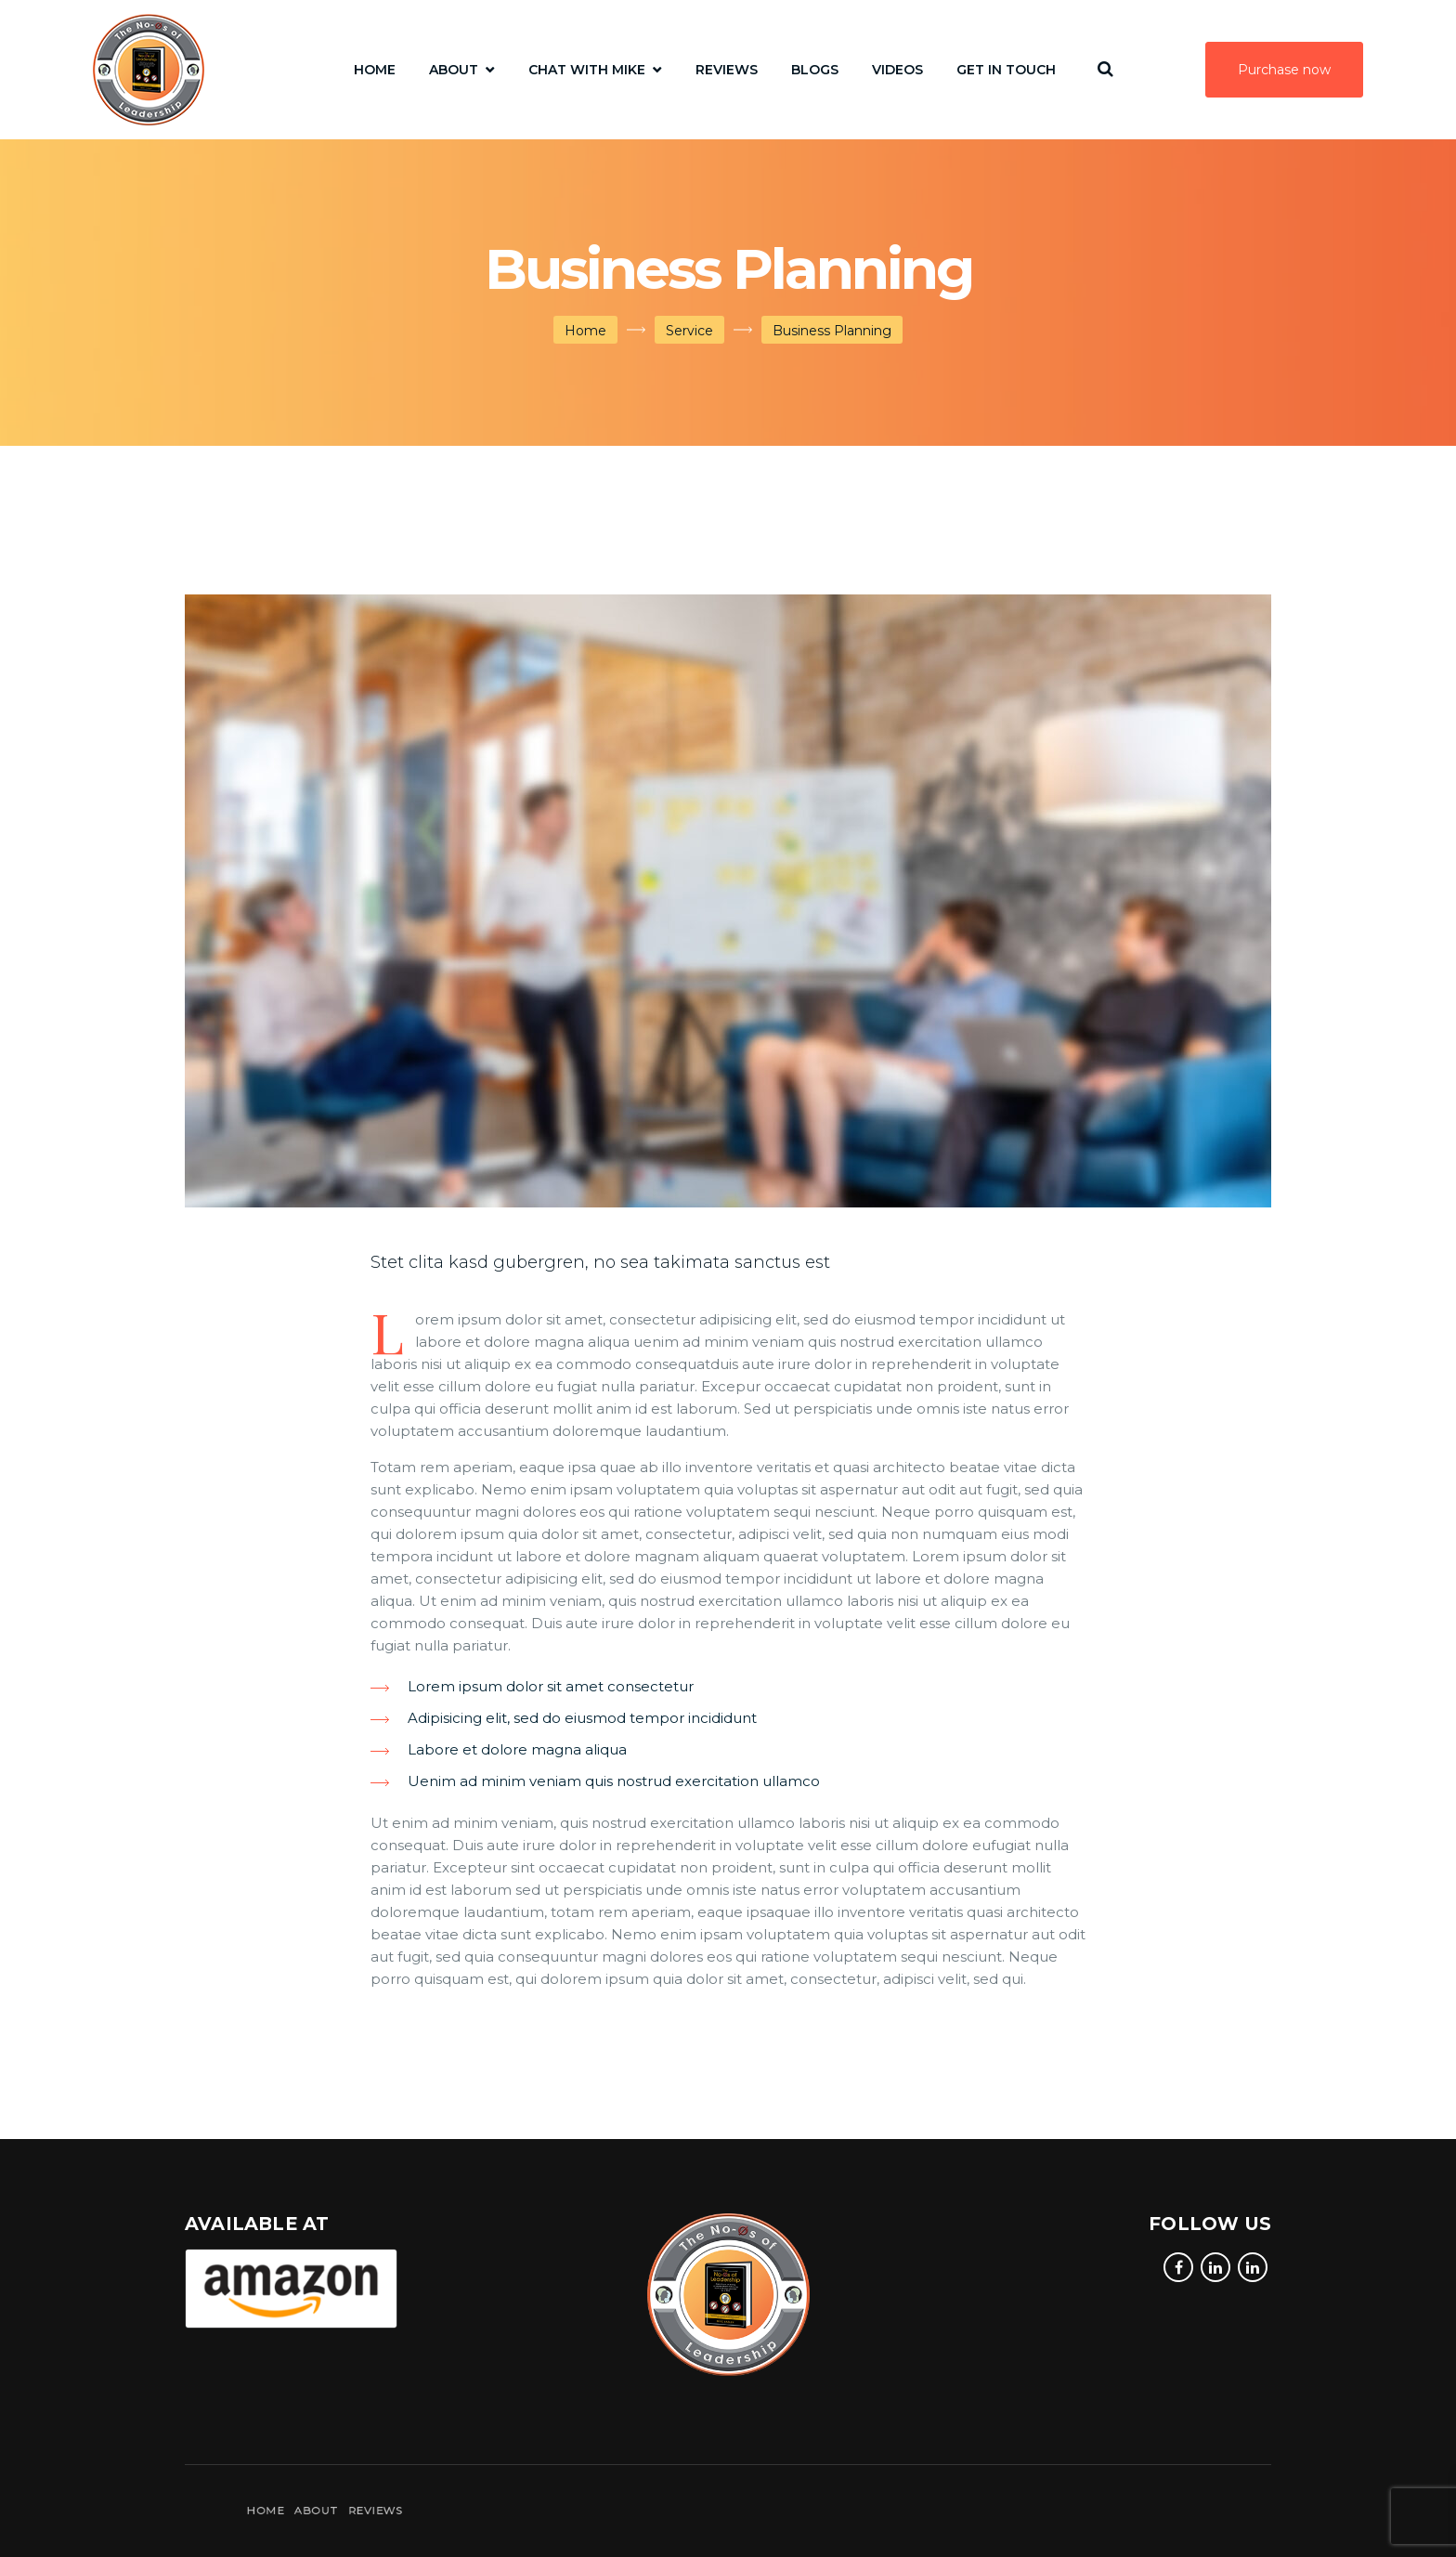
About (453, 69)
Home (375, 69)
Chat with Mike (586, 69)
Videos (897, 69)
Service (689, 330)
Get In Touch (1006, 69)
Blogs (814, 69)
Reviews (727, 69)
